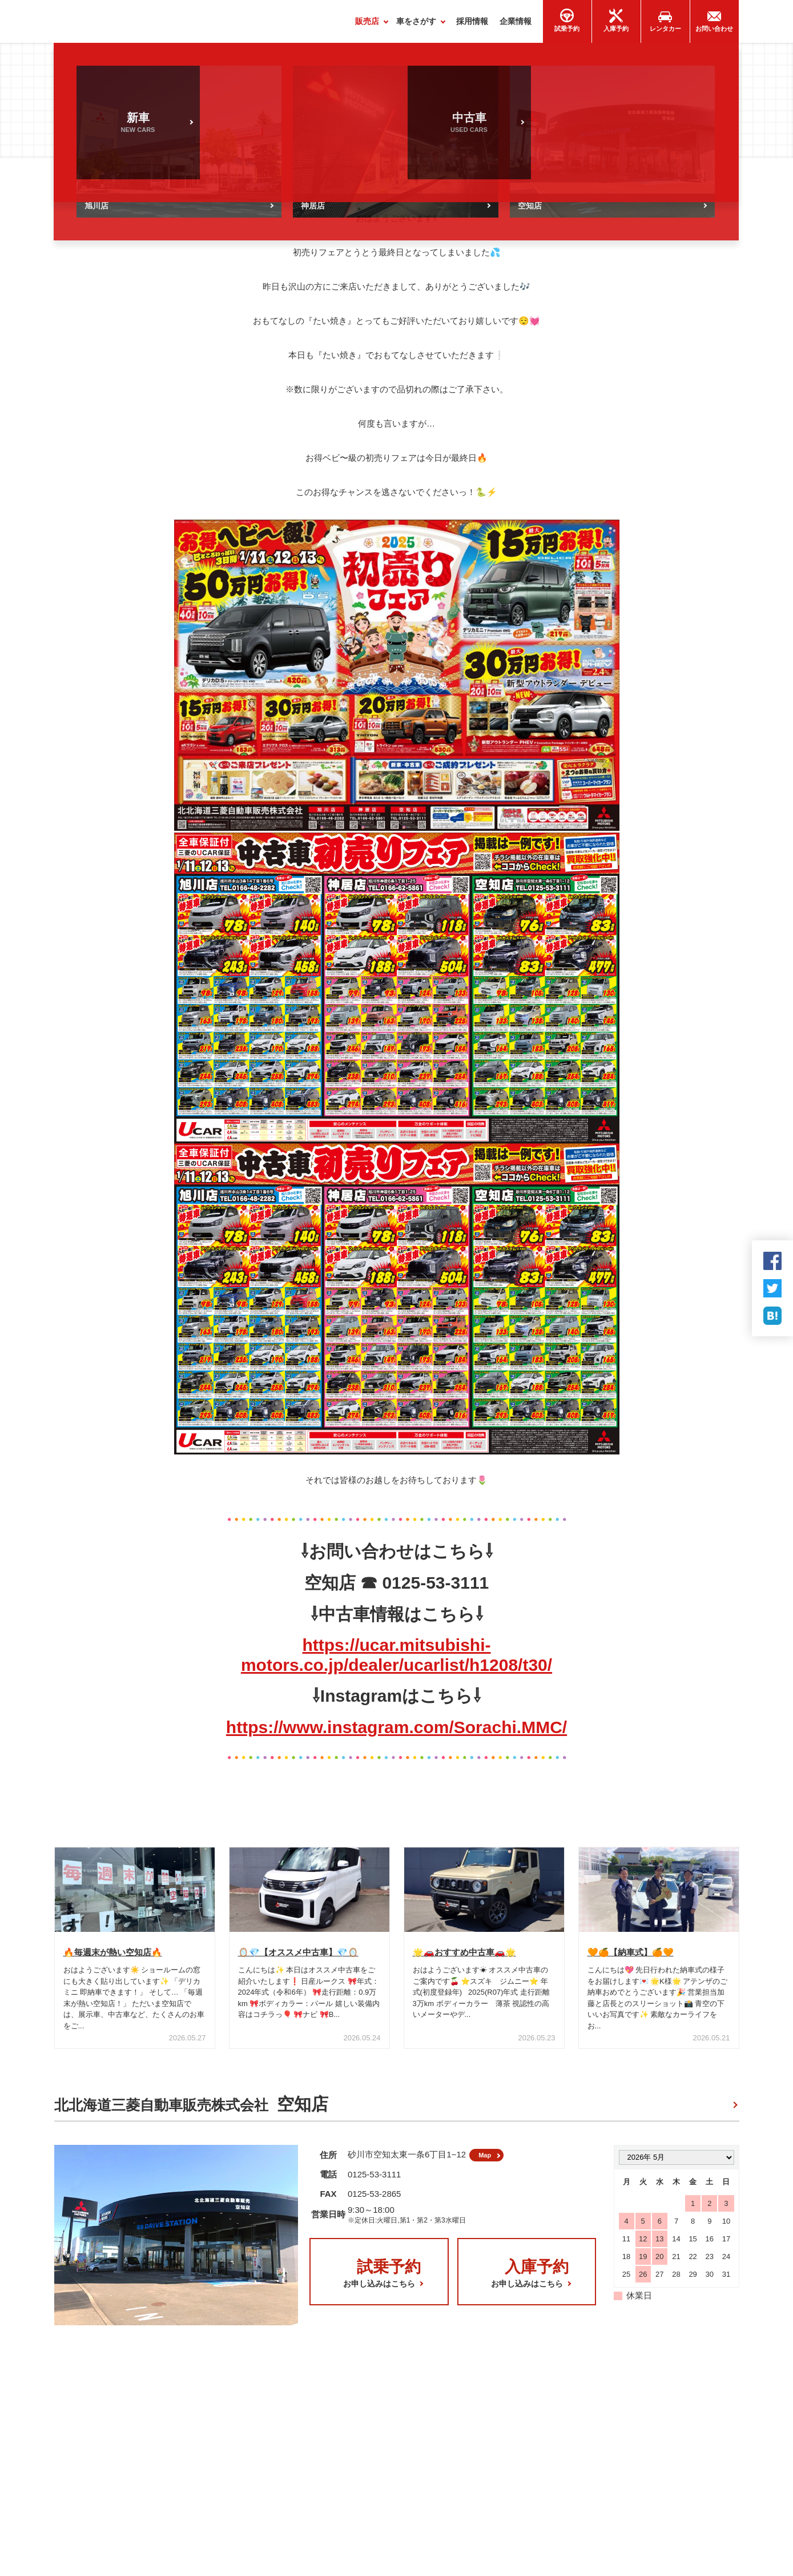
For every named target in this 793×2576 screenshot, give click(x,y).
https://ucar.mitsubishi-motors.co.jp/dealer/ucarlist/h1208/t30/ (396, 1660)
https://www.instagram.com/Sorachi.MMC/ (396, 1732)
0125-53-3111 (374, 2184)
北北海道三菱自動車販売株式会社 (191, 2110)
